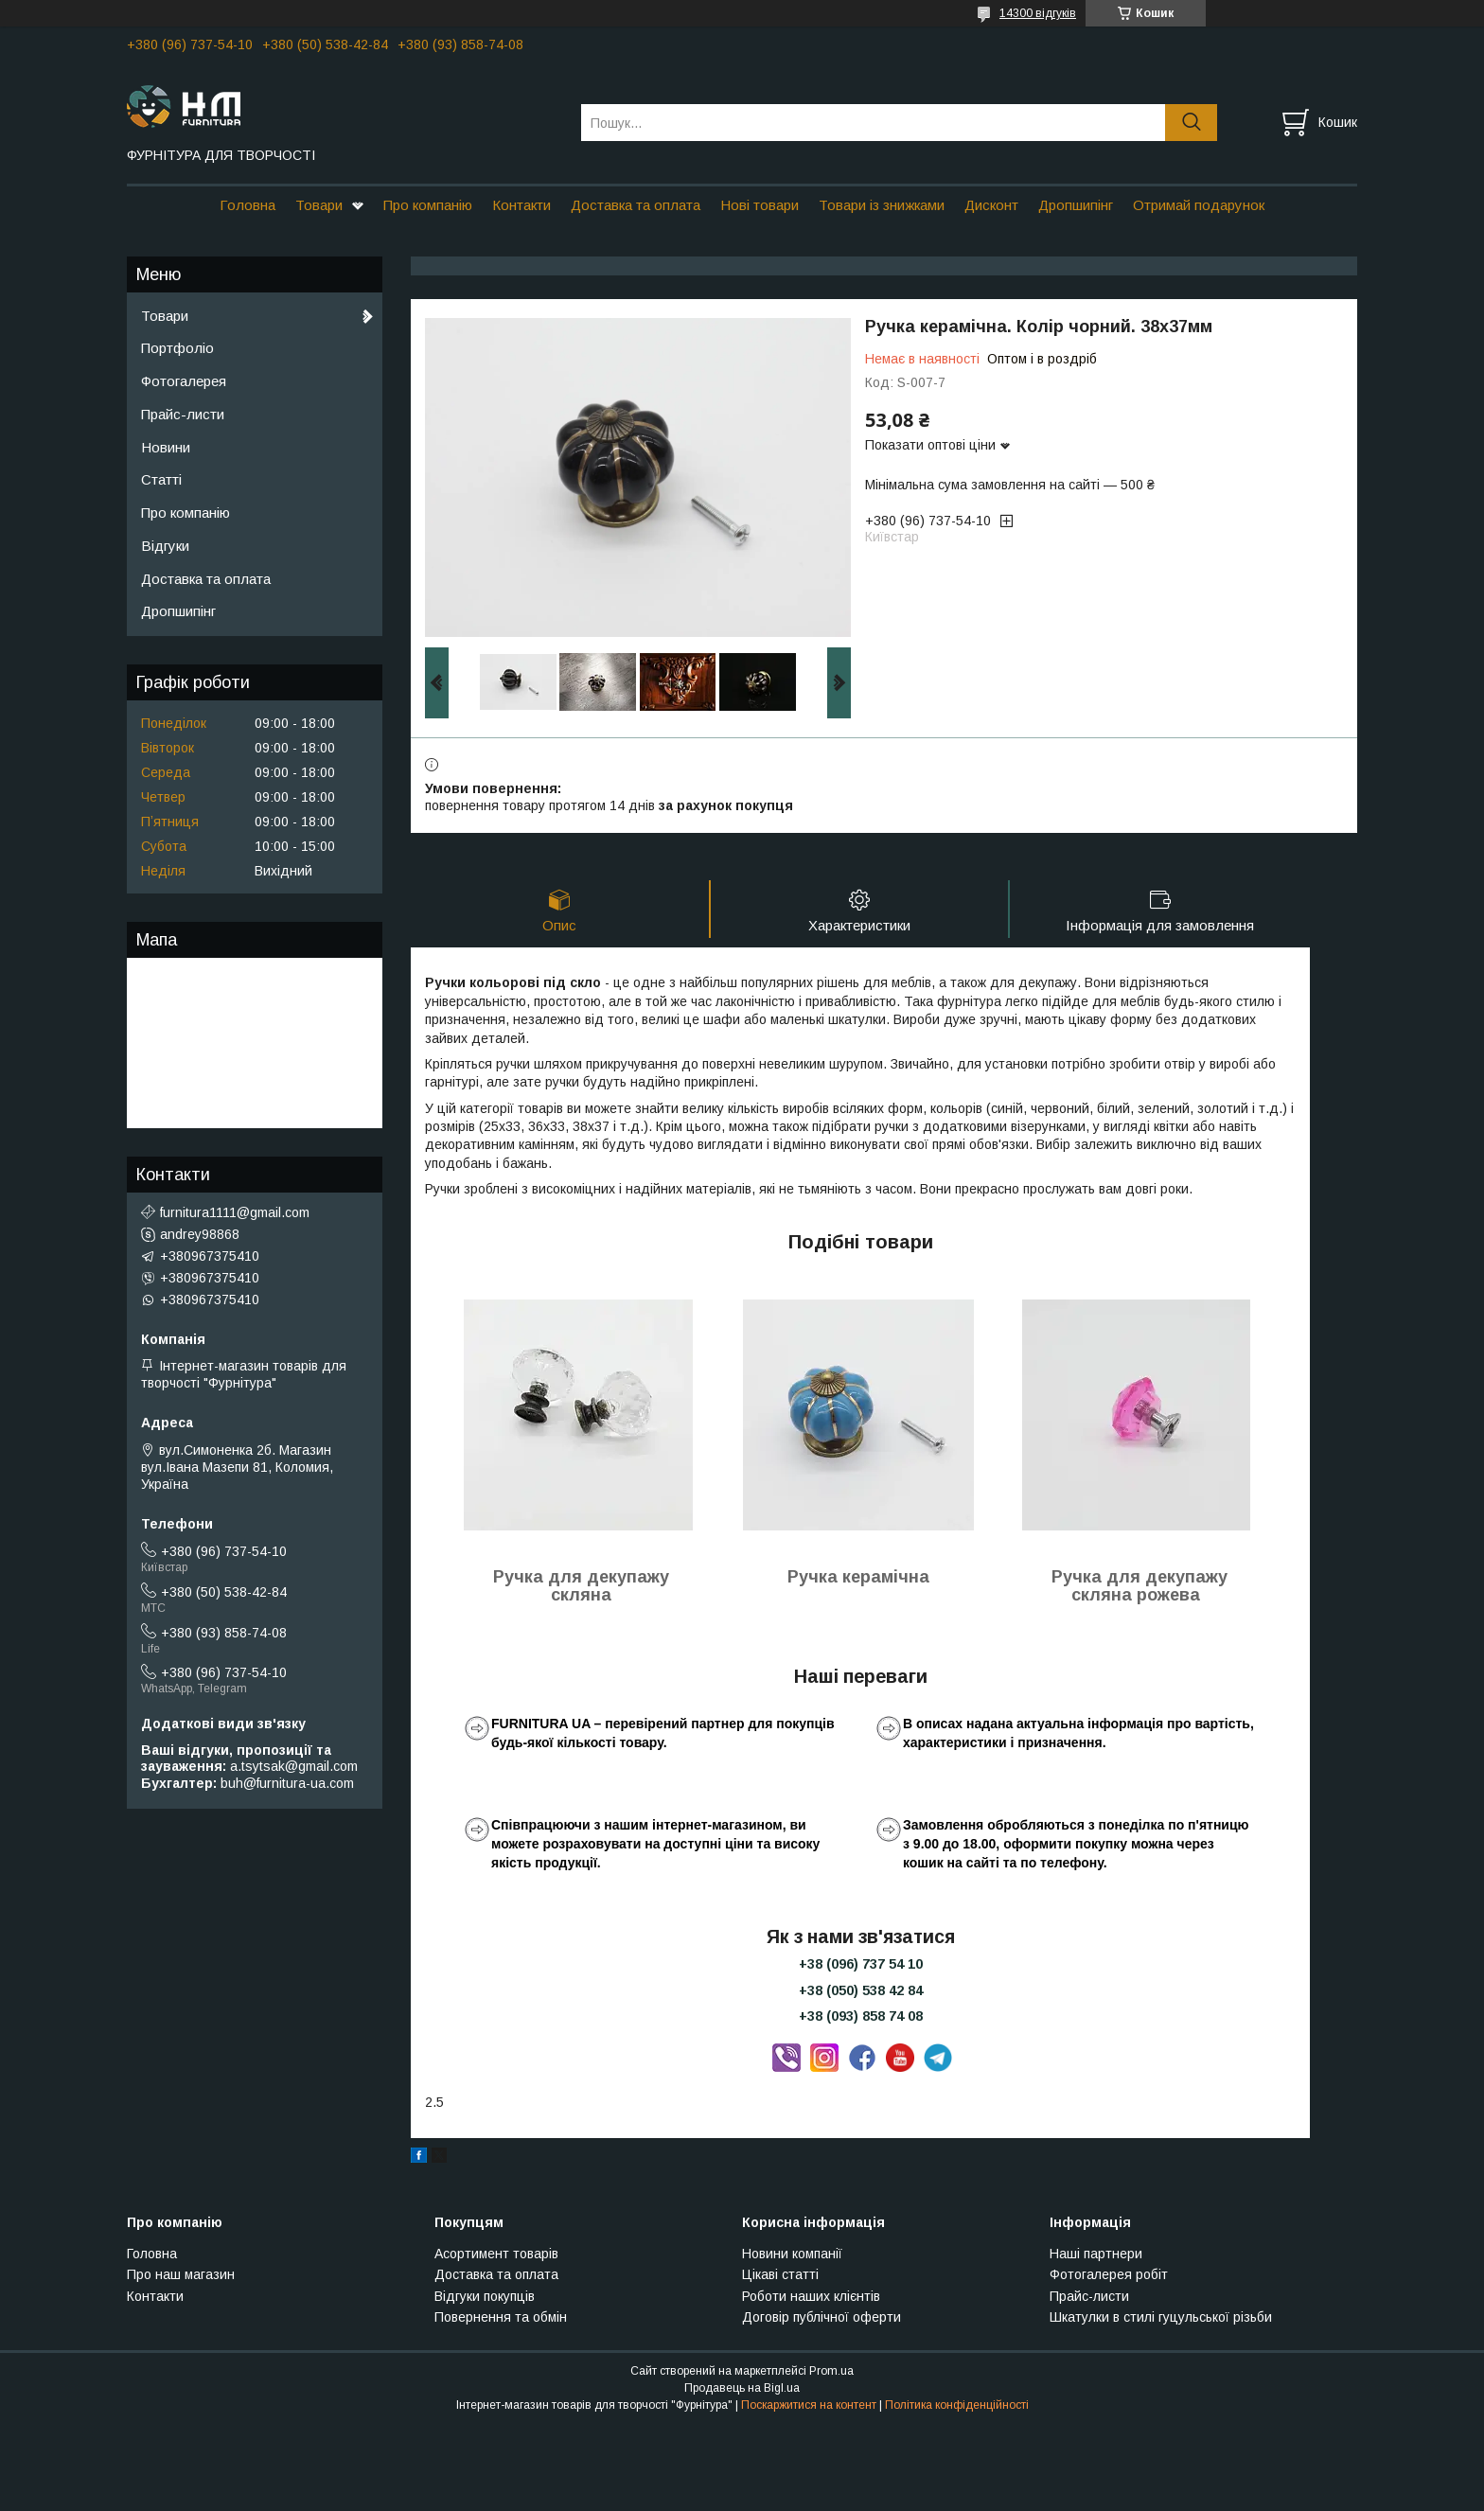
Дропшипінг (1075, 205)
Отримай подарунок (1198, 205)
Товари (319, 205)
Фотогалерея (183, 381)
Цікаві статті (780, 2274)
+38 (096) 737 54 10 (861, 1964)
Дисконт (991, 205)
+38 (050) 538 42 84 (861, 1990)
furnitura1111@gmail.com (234, 1212)
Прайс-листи (182, 414)
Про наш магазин (181, 2274)
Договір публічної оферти (821, 2317)
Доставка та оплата (635, 205)
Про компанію (427, 205)
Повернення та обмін (500, 2317)
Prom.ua (831, 2371)
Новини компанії (792, 2253)
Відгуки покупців (484, 2296)
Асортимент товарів (496, 2253)
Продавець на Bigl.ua (742, 2388)
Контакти (521, 205)
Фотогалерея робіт (1109, 2274)
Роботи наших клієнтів (811, 2296)
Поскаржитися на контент (808, 2405)
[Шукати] (1191, 122)
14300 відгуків (1037, 13)
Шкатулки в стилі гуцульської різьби (1161, 2317)
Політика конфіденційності (957, 2405)
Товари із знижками (882, 205)
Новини (165, 447)
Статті (161, 479)
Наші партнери (1096, 2253)
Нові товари (759, 205)
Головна (247, 205)
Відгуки (165, 546)
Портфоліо (177, 348)
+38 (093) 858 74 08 (861, 2016)
